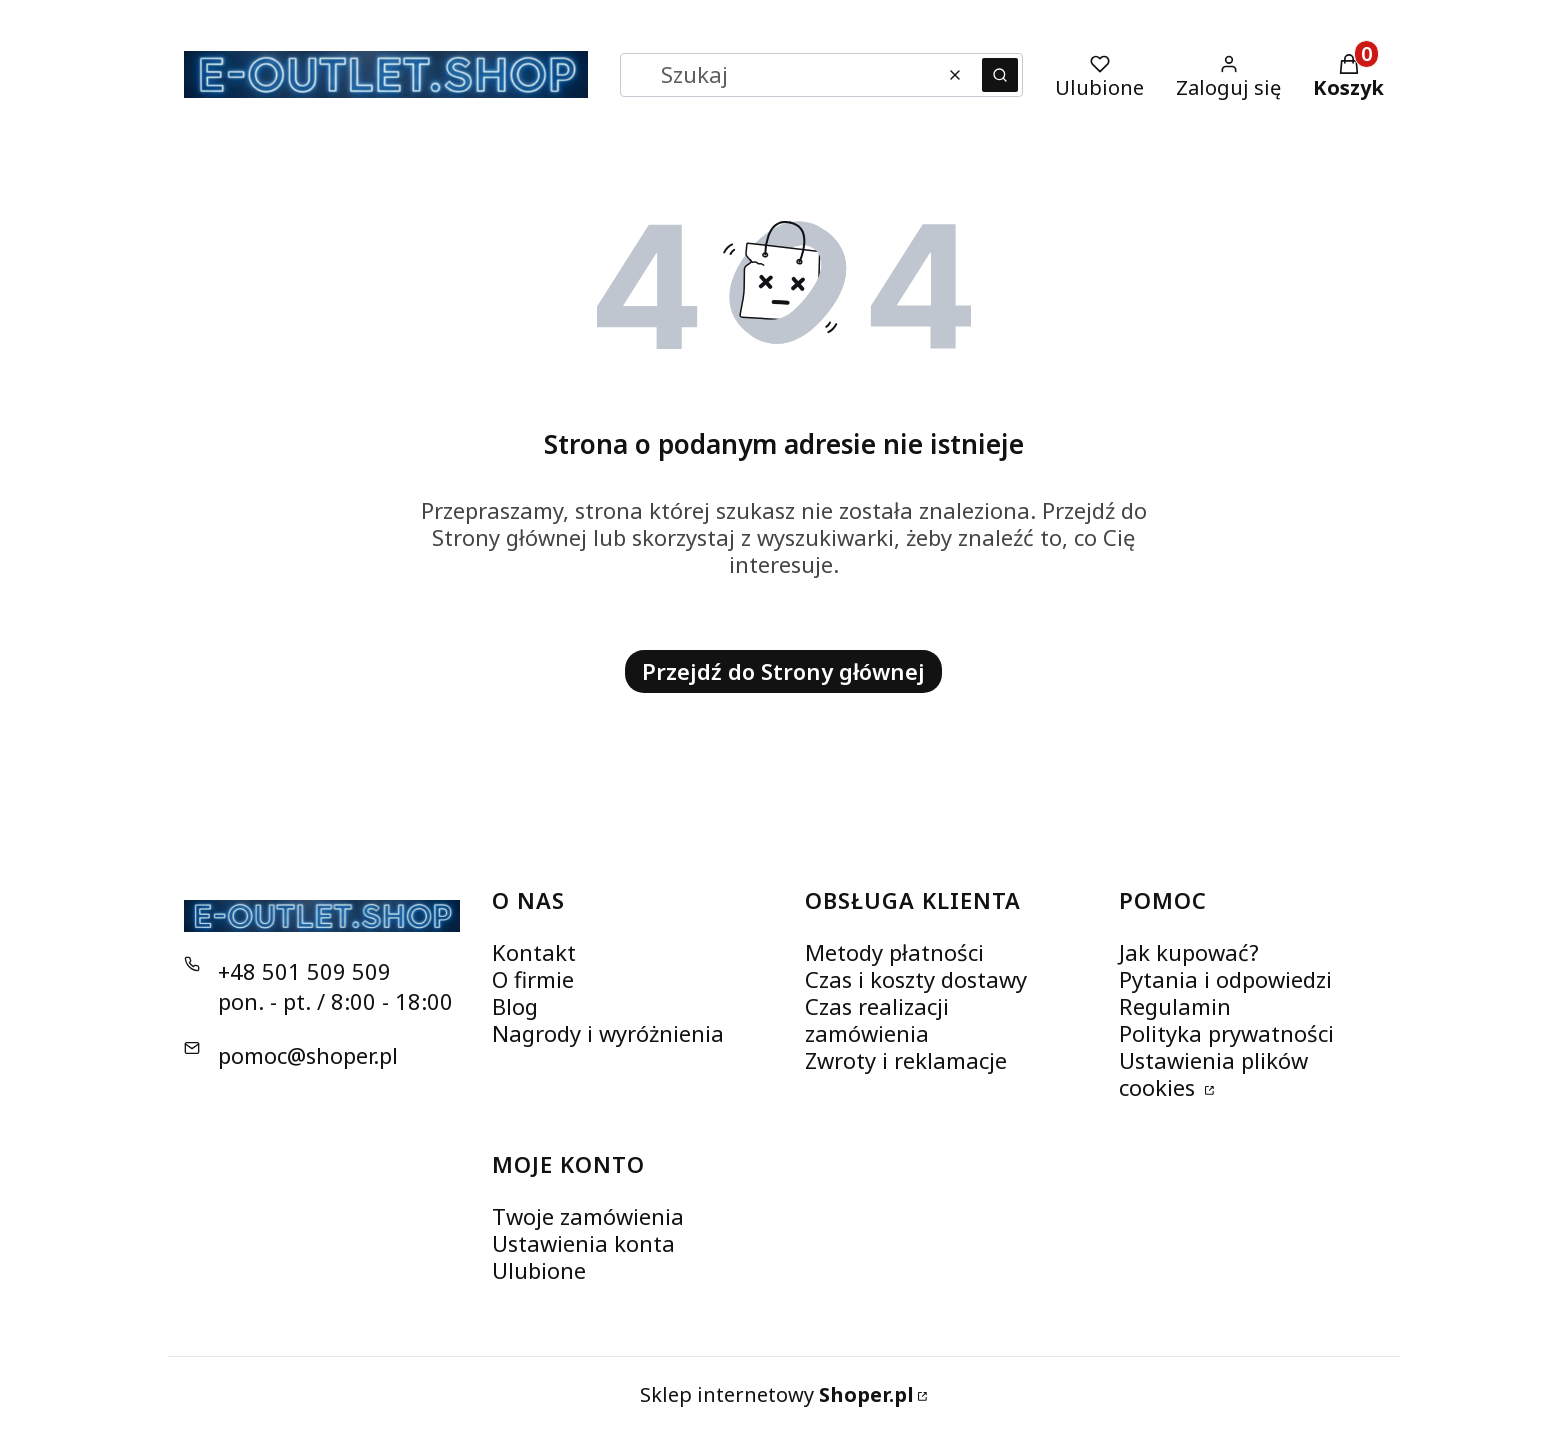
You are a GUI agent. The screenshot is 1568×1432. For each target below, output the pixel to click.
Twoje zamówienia (588, 1216)
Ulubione (539, 1270)
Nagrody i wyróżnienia (608, 1033)
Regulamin (1175, 1006)
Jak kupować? (1189, 952)
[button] (1000, 75)
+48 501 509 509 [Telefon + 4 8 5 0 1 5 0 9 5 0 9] (304, 971)
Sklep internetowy (777, 1394)
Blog (515, 1006)
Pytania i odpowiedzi (1225, 979)
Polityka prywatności (1226, 1033)
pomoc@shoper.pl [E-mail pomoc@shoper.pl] (308, 1055)
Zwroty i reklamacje (906, 1060)
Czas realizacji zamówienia (877, 1019)
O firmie (533, 979)
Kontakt (534, 952)
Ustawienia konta (583, 1243)
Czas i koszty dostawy (916, 979)
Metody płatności (894, 952)
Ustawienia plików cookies (1213, 1073)
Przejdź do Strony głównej (783, 671)
